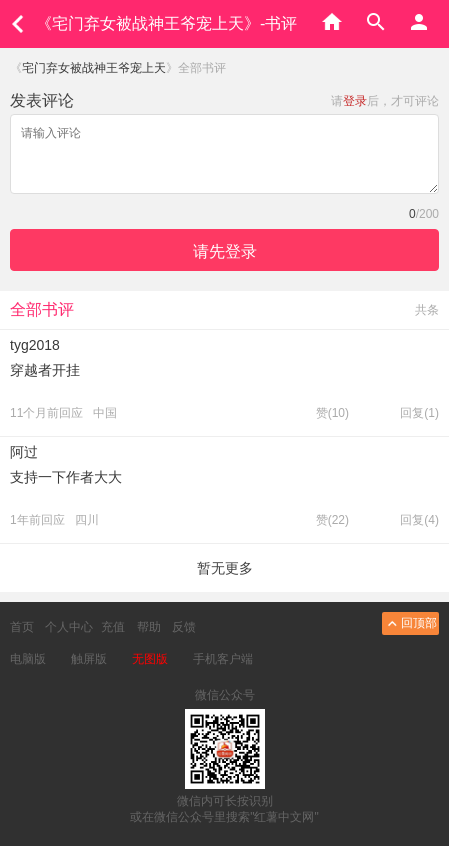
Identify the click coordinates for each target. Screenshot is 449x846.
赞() (332, 413)
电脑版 (28, 659)
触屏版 (89, 659)
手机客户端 (223, 659)
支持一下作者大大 (66, 477)
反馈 (184, 627)
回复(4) (419, 520)
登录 (355, 101)
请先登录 (225, 251)
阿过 (24, 452)
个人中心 (69, 627)
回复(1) (419, 413)
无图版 (150, 659)
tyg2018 (35, 345)
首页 (22, 627)
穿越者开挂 (45, 370)
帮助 (149, 627)
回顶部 (410, 623)
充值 (113, 627)
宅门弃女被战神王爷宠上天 (94, 68)
